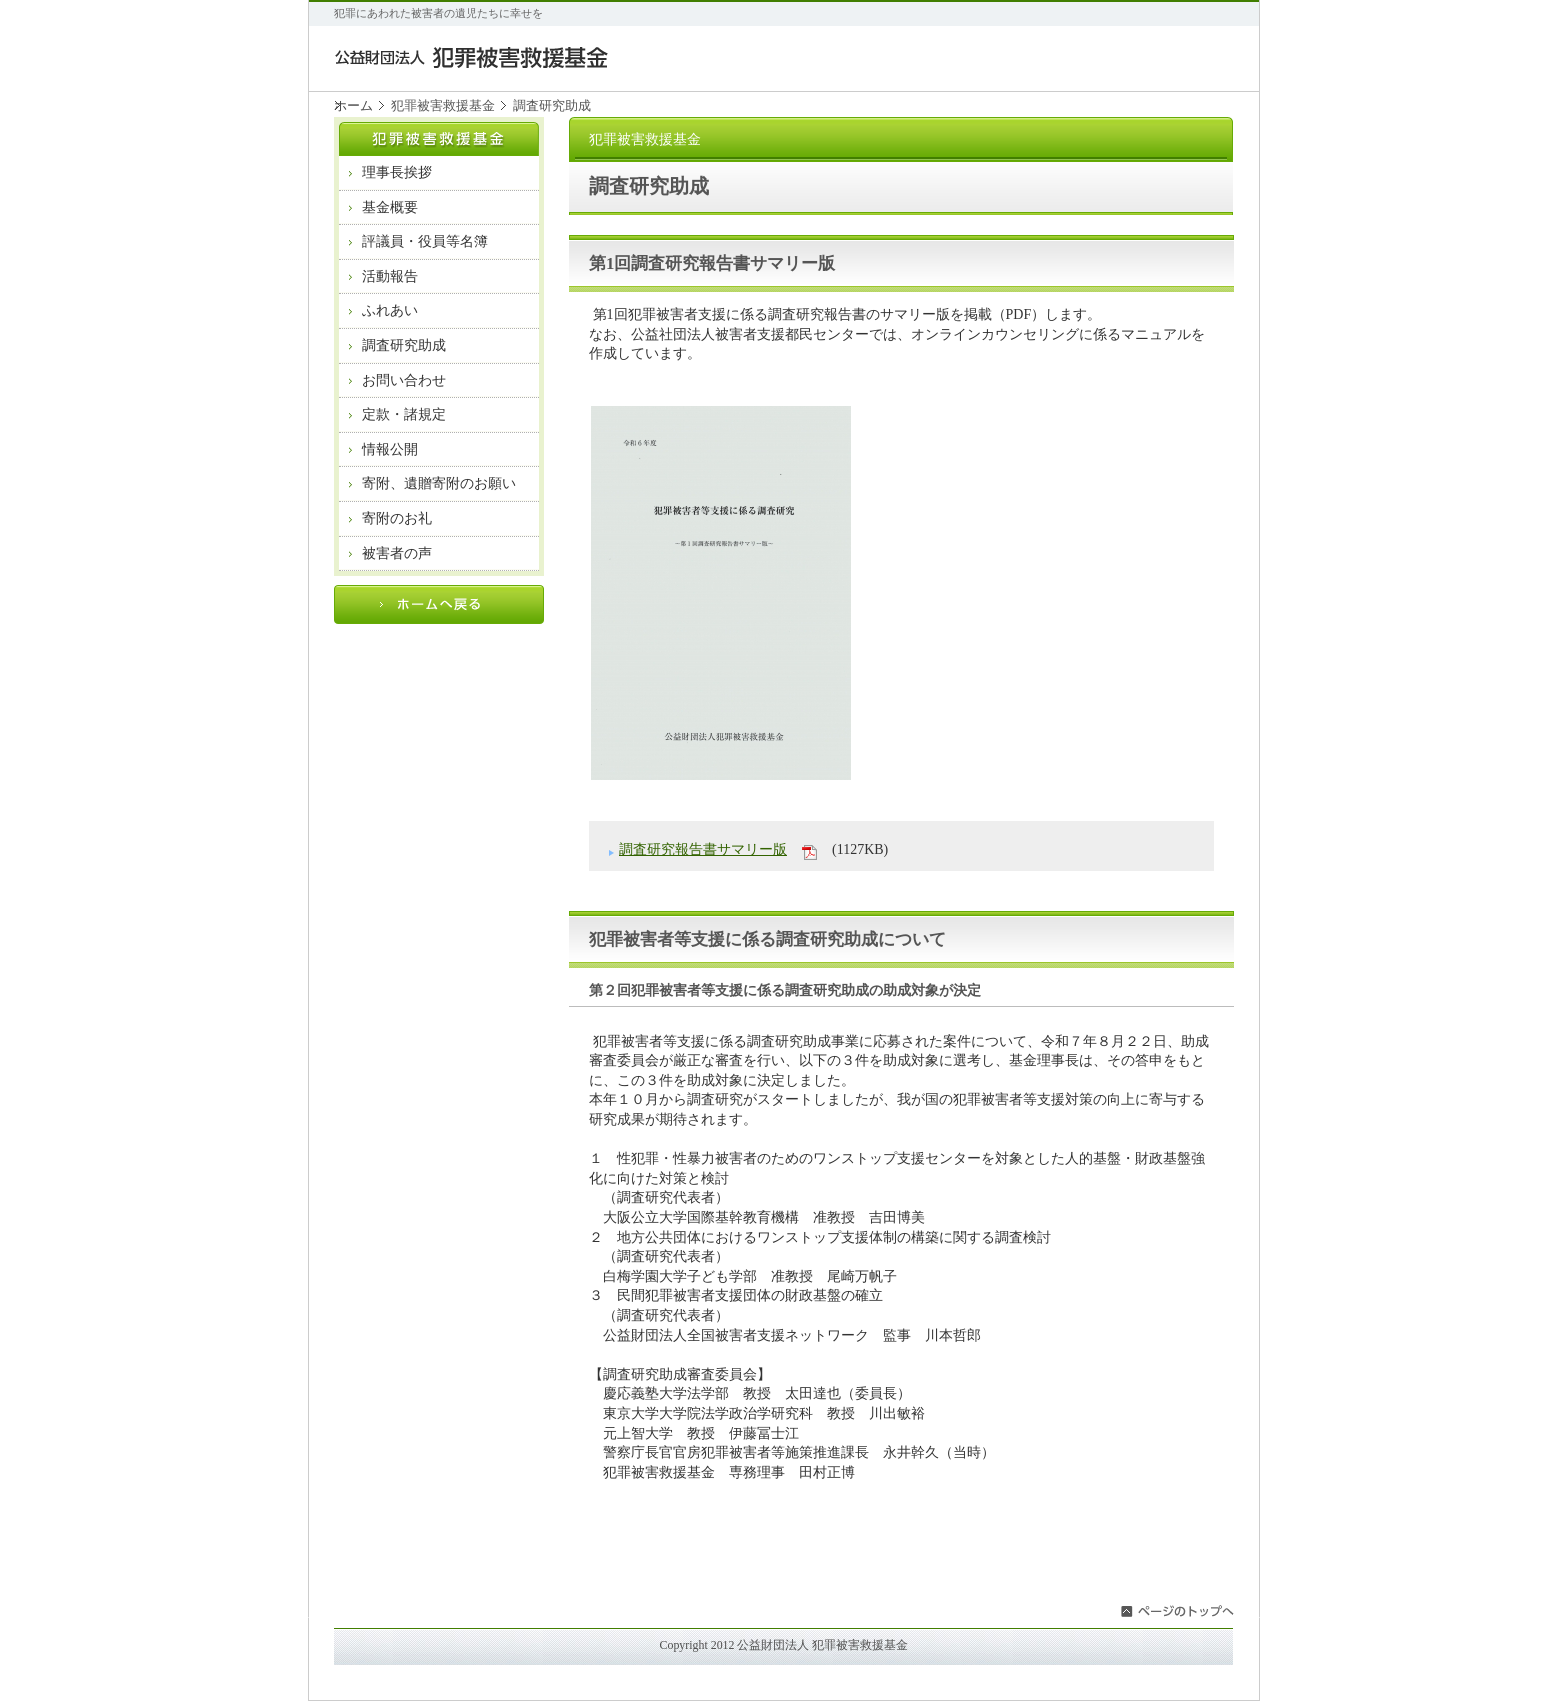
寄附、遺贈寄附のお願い (439, 483)
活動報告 (390, 276)
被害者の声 (397, 553)
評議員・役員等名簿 (425, 241)
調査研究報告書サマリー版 (703, 849)
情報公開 (390, 449)
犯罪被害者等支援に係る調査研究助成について (767, 939)
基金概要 (390, 207)
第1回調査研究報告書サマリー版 (712, 263)
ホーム (353, 105)
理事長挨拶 (397, 172)
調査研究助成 (404, 345)
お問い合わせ (404, 380)
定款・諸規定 (404, 414)
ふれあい (390, 310)
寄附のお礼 (397, 518)
